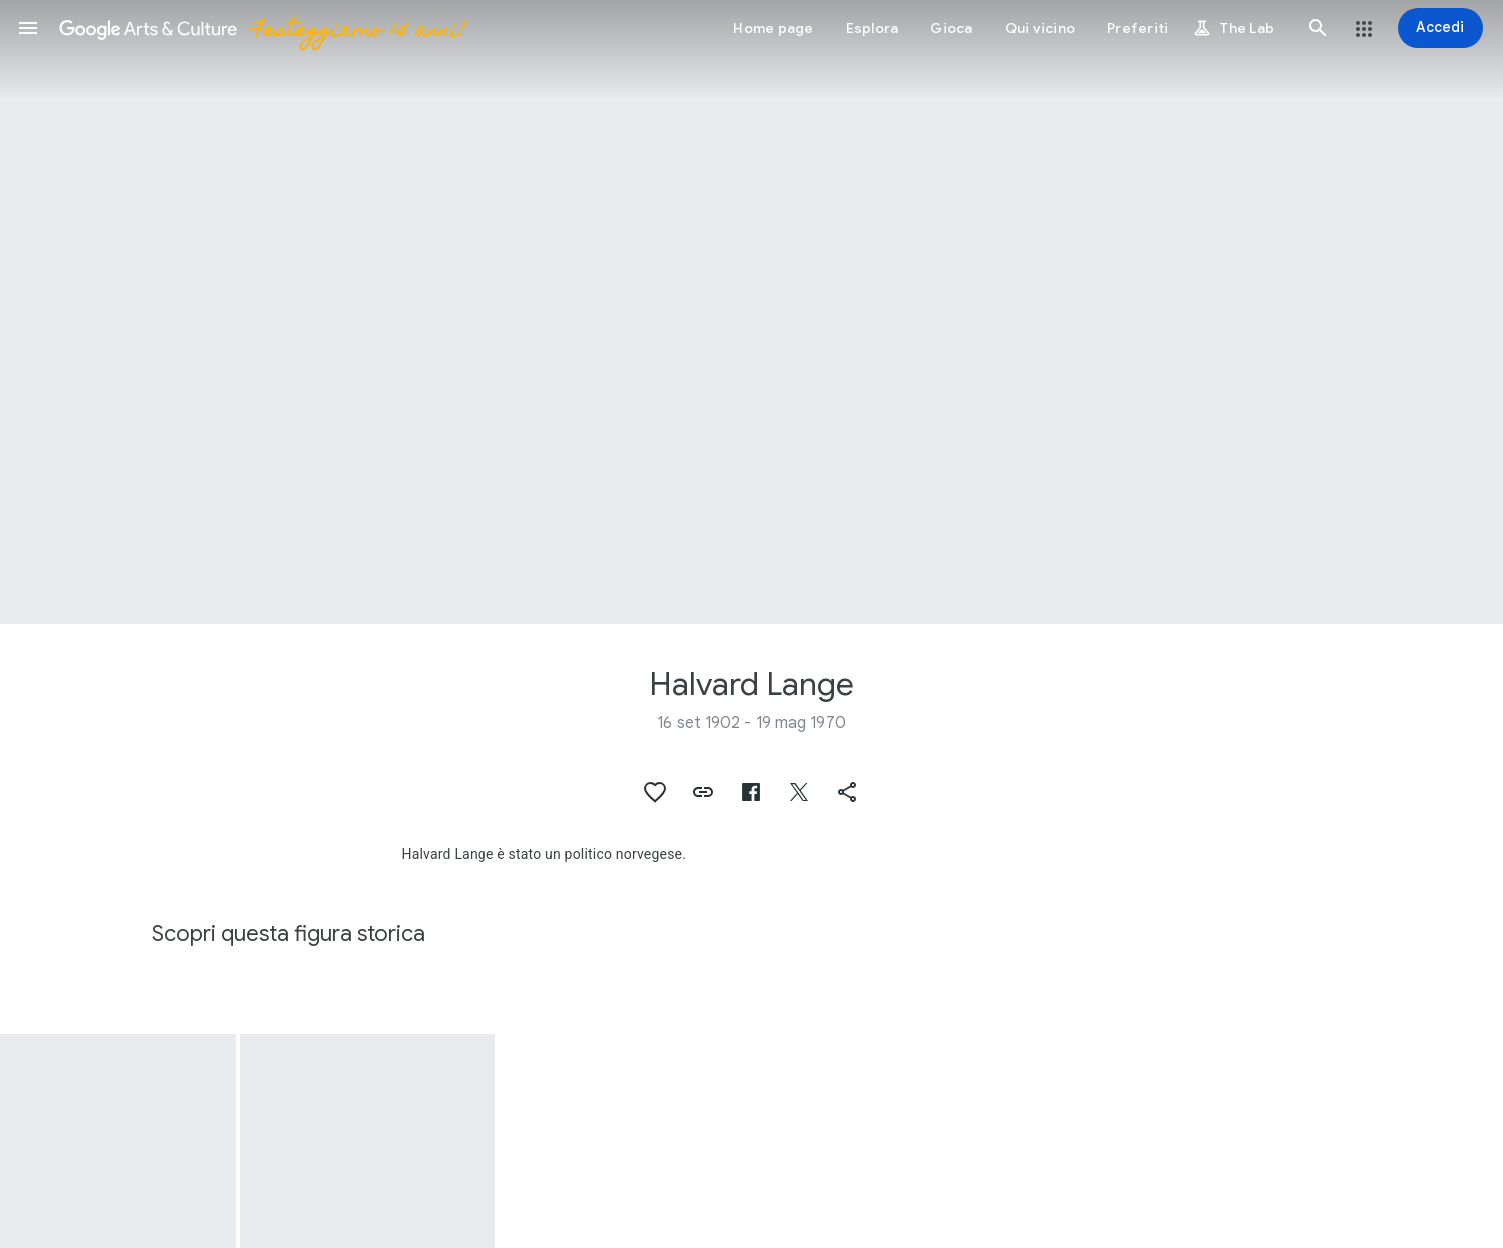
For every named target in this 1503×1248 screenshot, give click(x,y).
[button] (28, 28)
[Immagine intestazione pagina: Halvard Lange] (751, 312)
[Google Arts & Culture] (261, 28)
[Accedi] (1440, 28)
